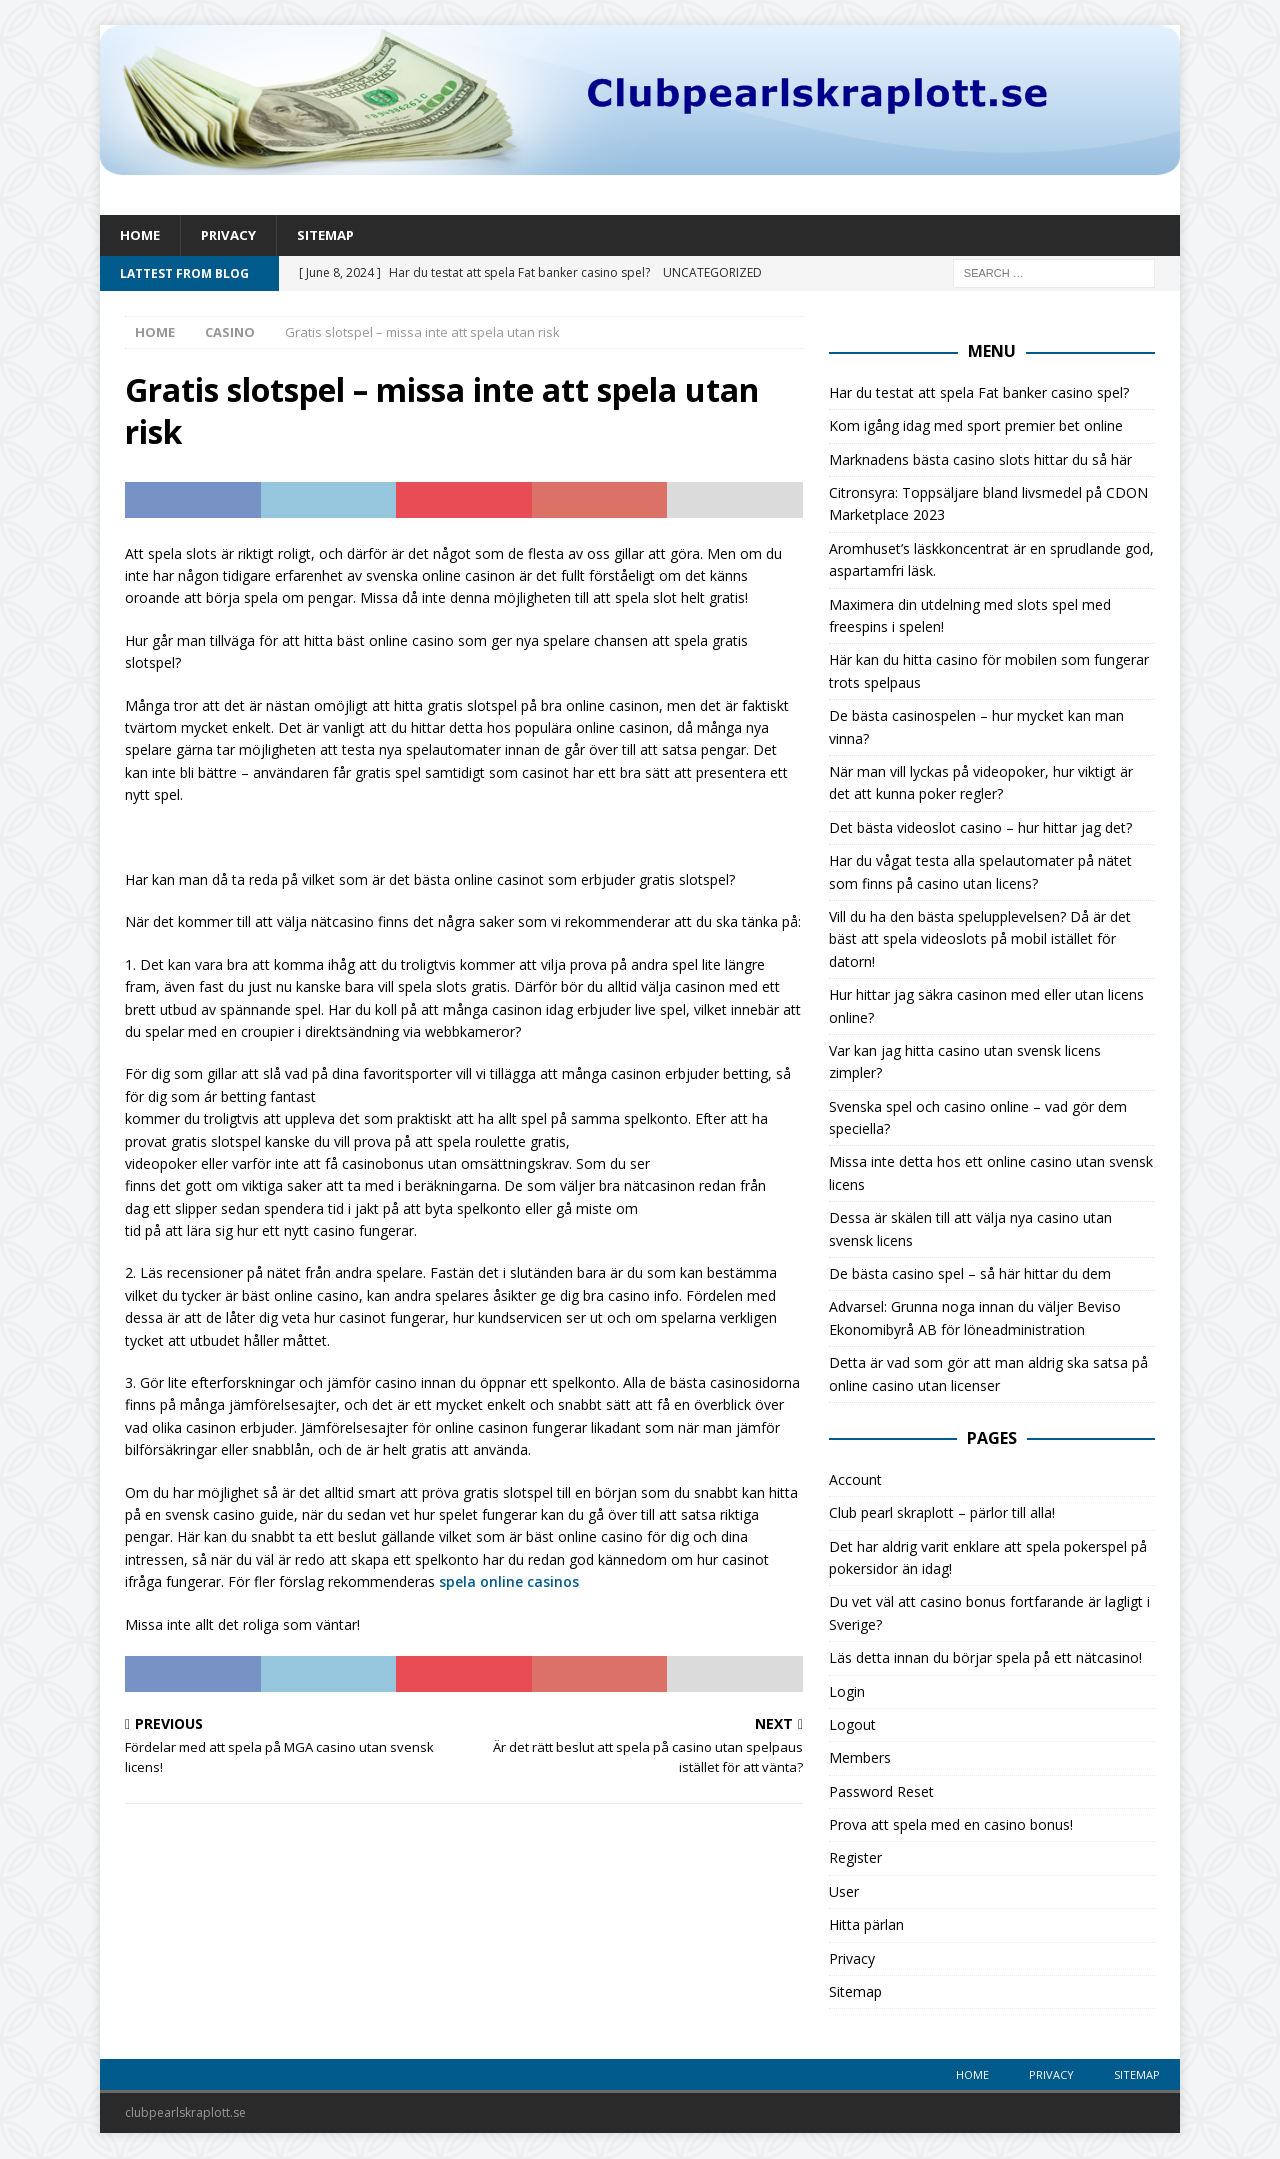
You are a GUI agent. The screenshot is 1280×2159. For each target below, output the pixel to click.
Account (855, 1480)
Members (860, 1759)
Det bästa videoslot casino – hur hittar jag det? (980, 828)
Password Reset (881, 1792)
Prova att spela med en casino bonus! (951, 1825)
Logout (852, 1725)
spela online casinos (509, 1582)
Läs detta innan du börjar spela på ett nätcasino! (985, 1658)
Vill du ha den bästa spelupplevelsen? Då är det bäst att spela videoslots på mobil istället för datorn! (980, 940)
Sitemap (333, 235)
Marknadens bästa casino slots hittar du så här (980, 460)
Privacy (232, 235)
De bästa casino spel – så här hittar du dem (970, 1274)
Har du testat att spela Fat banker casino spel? (979, 393)
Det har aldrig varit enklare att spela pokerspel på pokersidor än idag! (988, 1558)
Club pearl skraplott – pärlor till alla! (942, 1513)
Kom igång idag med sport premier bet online (976, 427)
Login (847, 1692)
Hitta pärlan (866, 1926)
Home (141, 235)
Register (855, 1859)
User (844, 1892)
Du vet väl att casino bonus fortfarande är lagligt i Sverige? (989, 1614)
